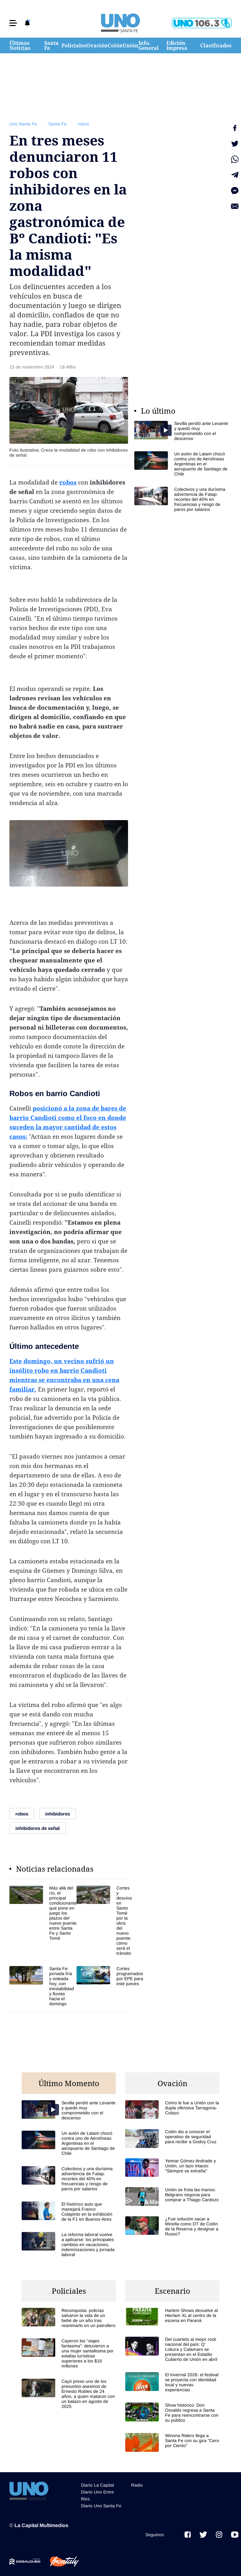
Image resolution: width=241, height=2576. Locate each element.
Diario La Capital (97, 2485)
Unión (130, 45)
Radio (137, 2485)
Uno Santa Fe (23, 124)
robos (83, 124)
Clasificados (216, 45)
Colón (115, 45)
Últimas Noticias (19, 45)
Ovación (97, 45)
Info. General (148, 45)
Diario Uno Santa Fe (101, 2505)
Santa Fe (51, 45)
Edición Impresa (176, 45)
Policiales (74, 45)
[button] (13, 23)
